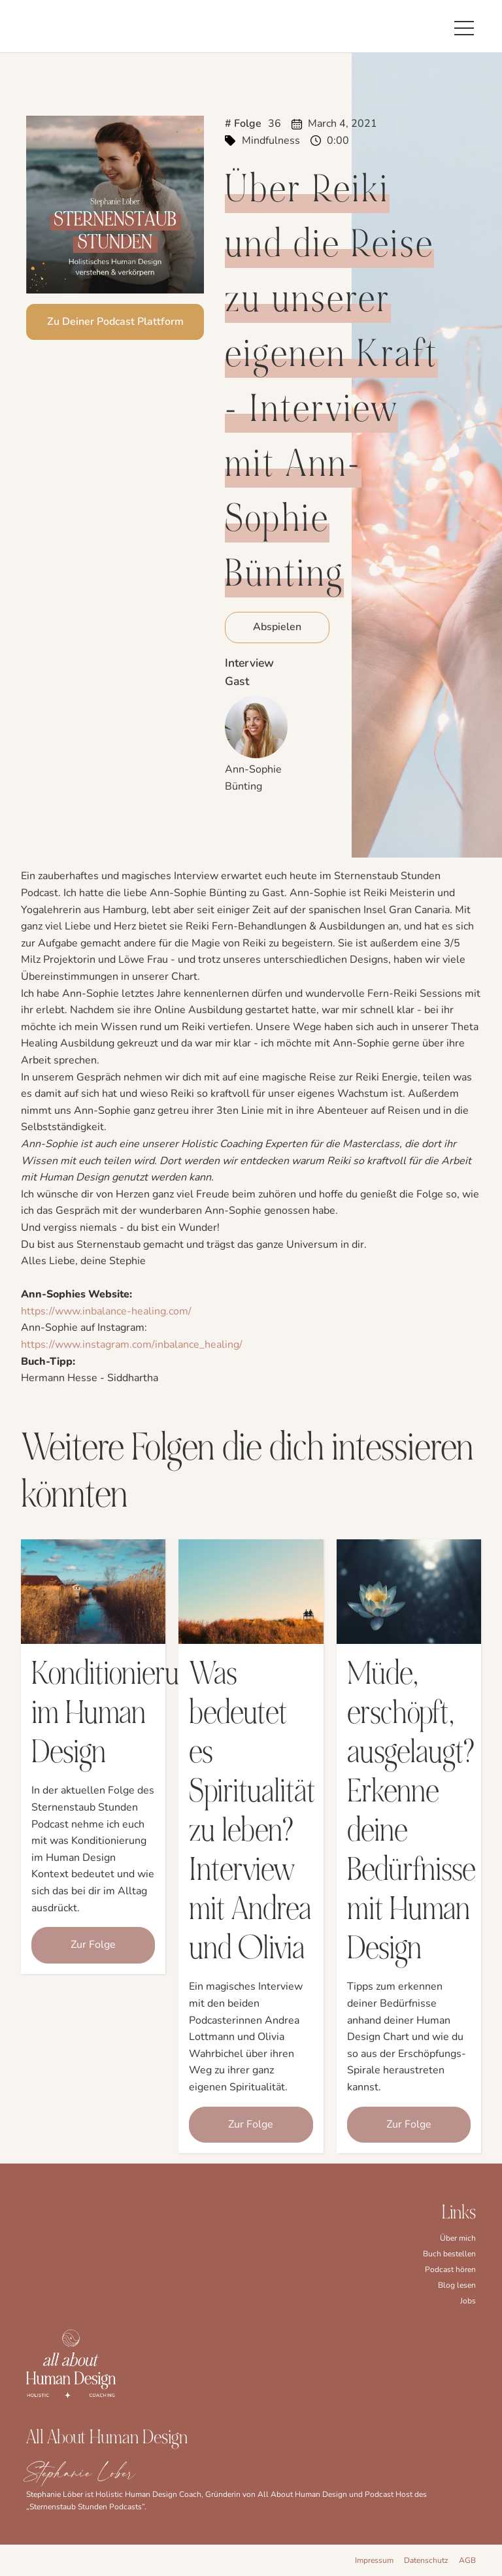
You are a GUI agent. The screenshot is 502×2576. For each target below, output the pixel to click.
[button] (464, 26)
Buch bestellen (449, 2254)
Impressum (374, 2560)
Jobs (468, 2301)
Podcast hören (450, 2269)
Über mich (458, 2238)
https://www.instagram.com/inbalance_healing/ (132, 1344)
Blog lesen (457, 2285)
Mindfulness (271, 140)
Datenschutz (426, 2560)
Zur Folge (93, 1944)
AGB (467, 2560)
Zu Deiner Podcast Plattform (115, 321)
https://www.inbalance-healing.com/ (106, 1311)
